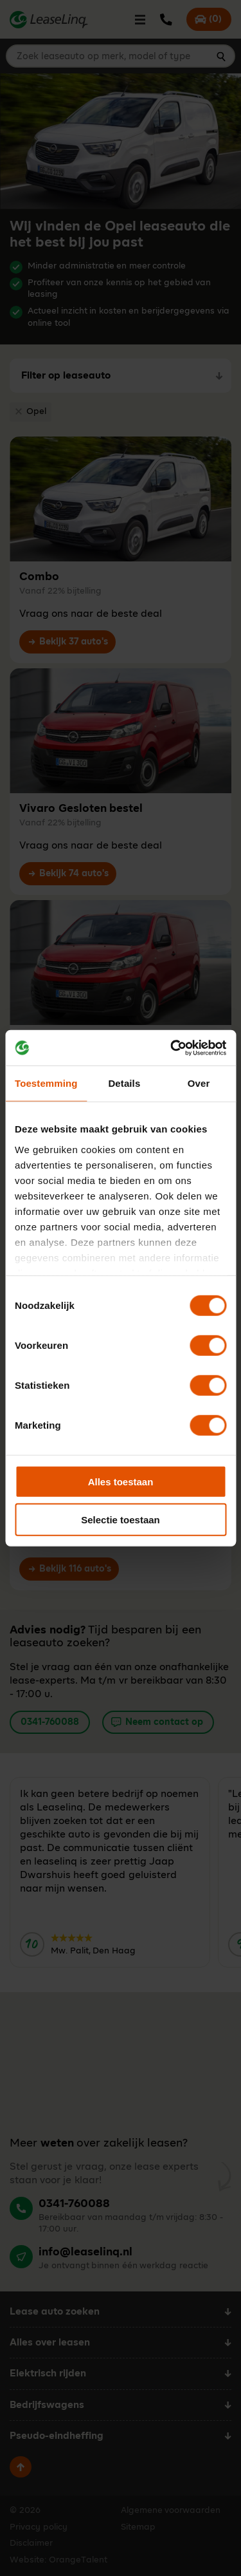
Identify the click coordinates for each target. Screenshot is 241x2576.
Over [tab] (199, 1083)
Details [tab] (124, 1083)
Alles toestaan (121, 1481)
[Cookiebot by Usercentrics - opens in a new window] (171, 1047)
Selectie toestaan (120, 1519)
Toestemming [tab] (46, 1083)
